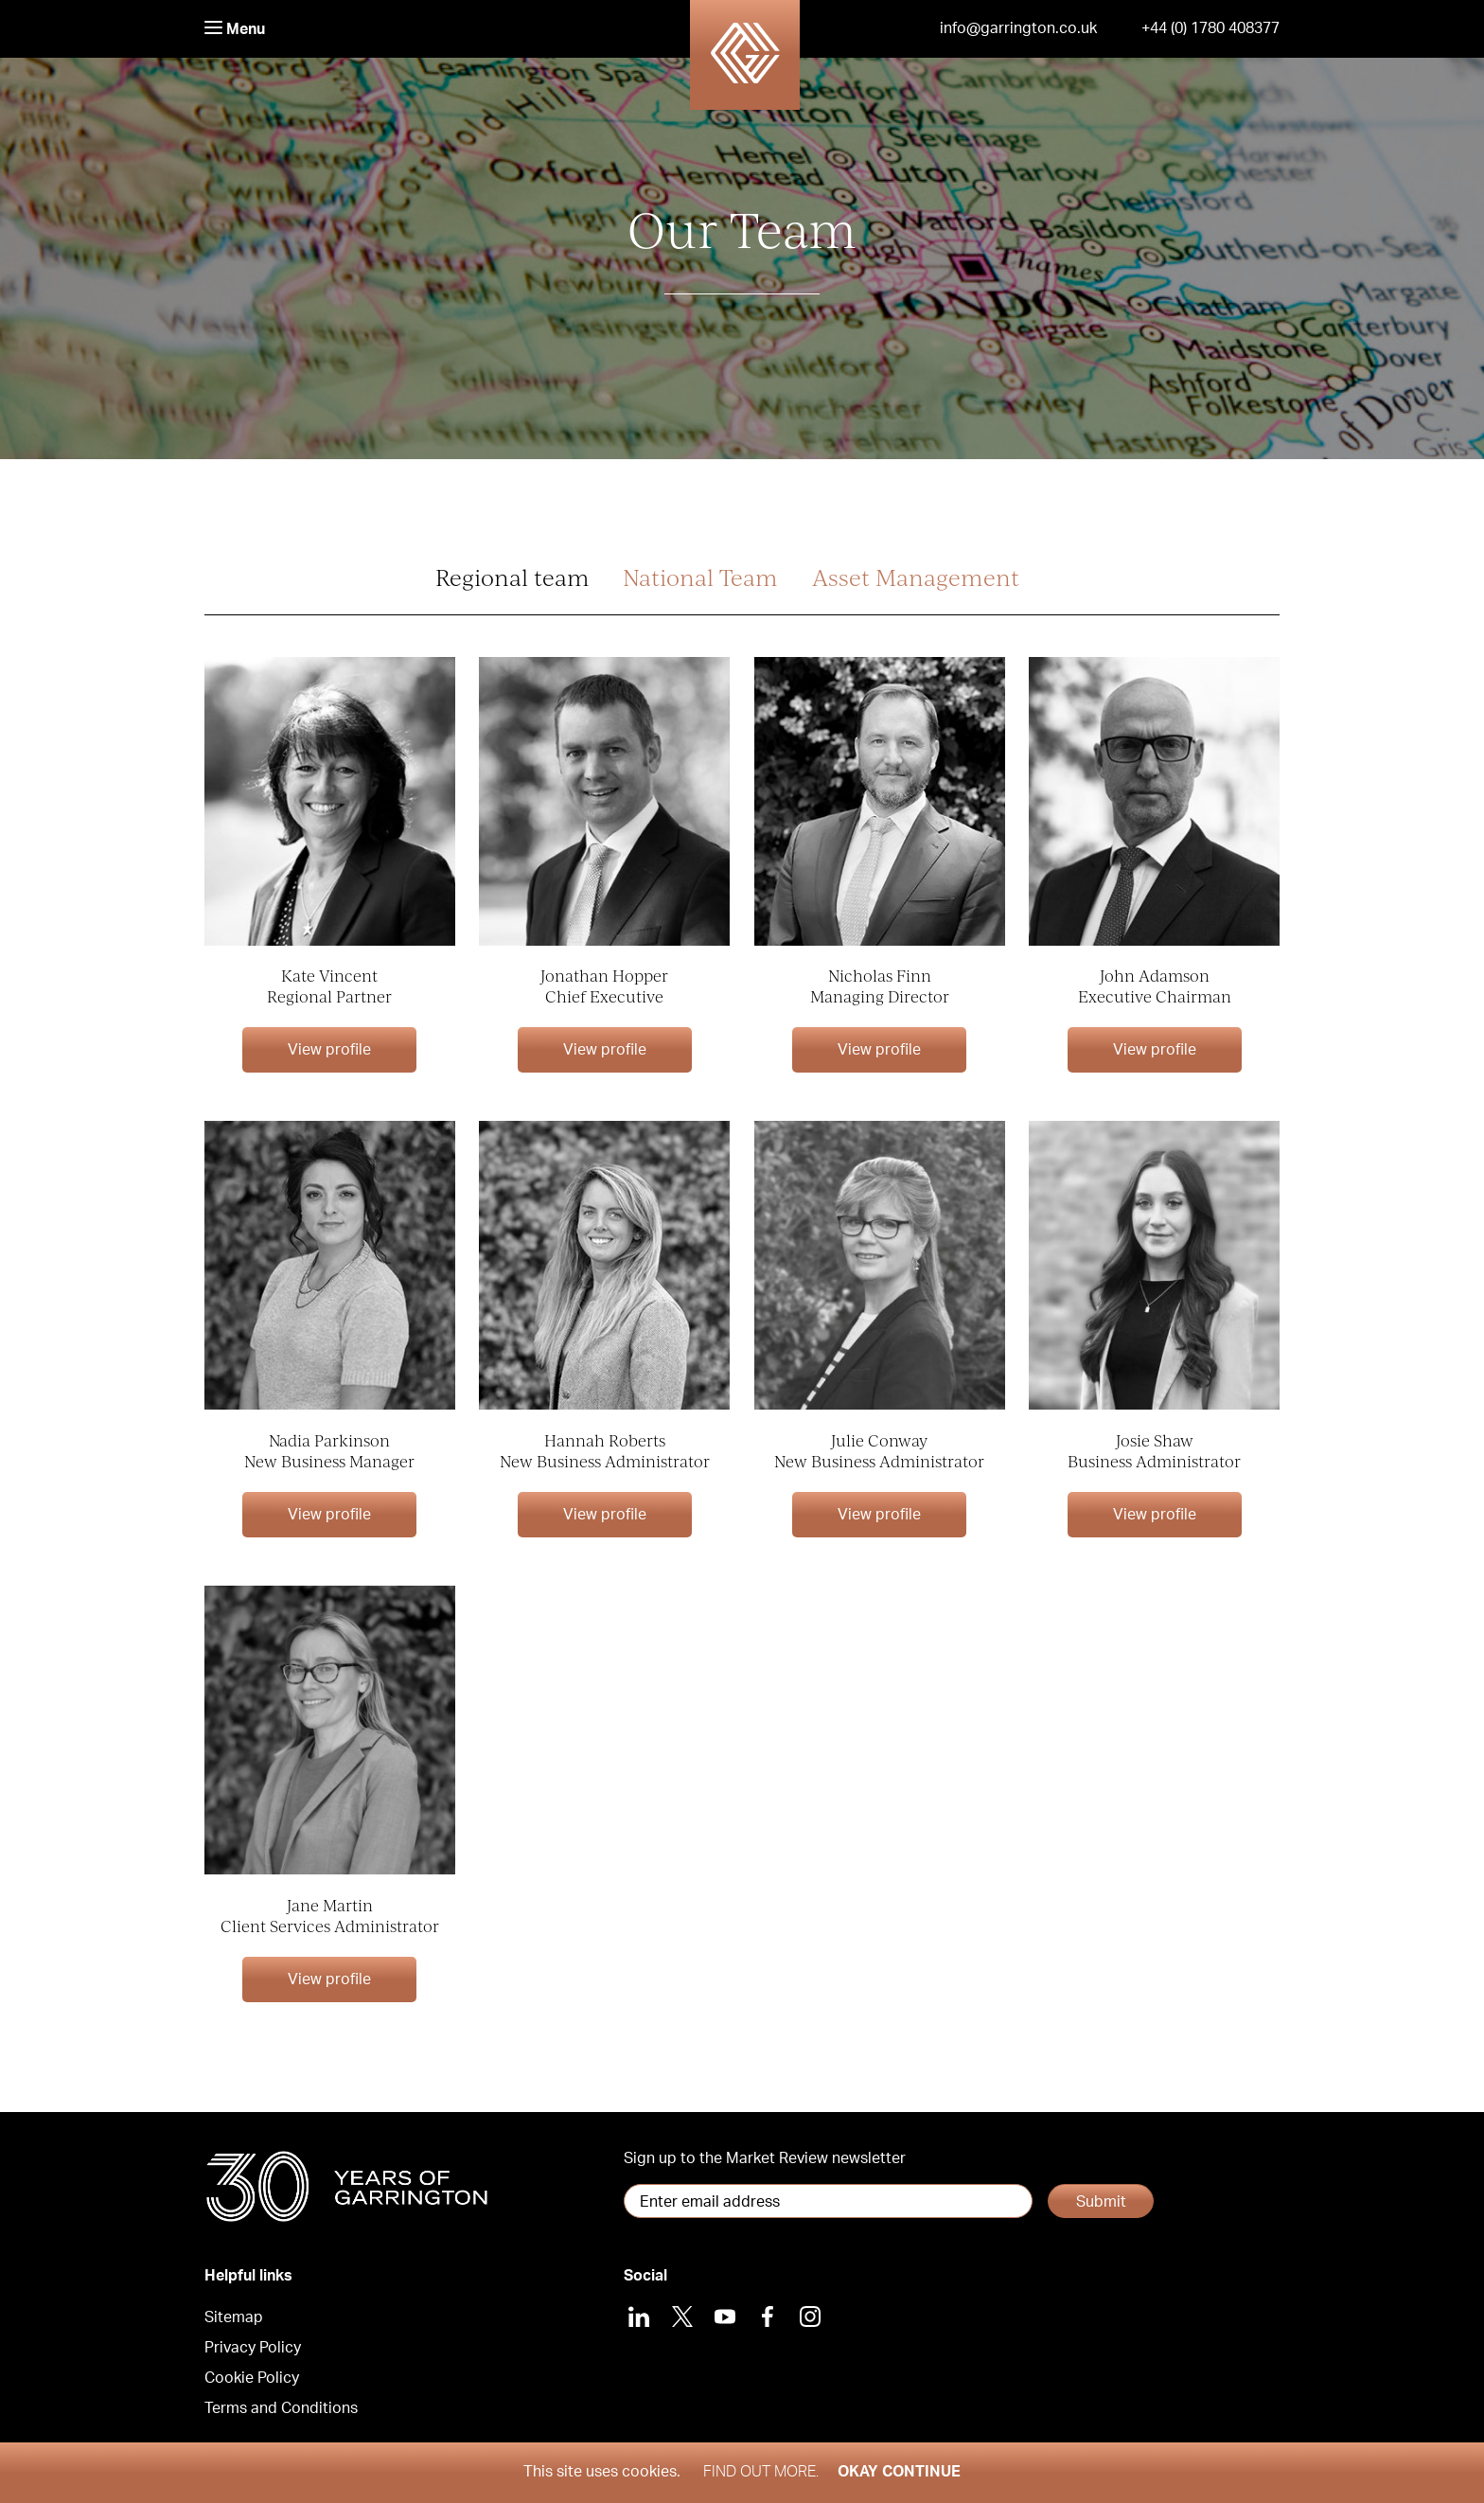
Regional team (512, 577)
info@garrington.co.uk (1018, 28)
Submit (1101, 2202)
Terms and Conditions (281, 2408)
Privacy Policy (252, 2347)
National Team (700, 577)
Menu (234, 29)
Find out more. (761, 2471)
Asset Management (915, 577)
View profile (329, 1049)
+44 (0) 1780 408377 (1210, 28)
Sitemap (233, 2317)
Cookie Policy (251, 2378)
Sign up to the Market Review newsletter (765, 2158)
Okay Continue (899, 2471)
